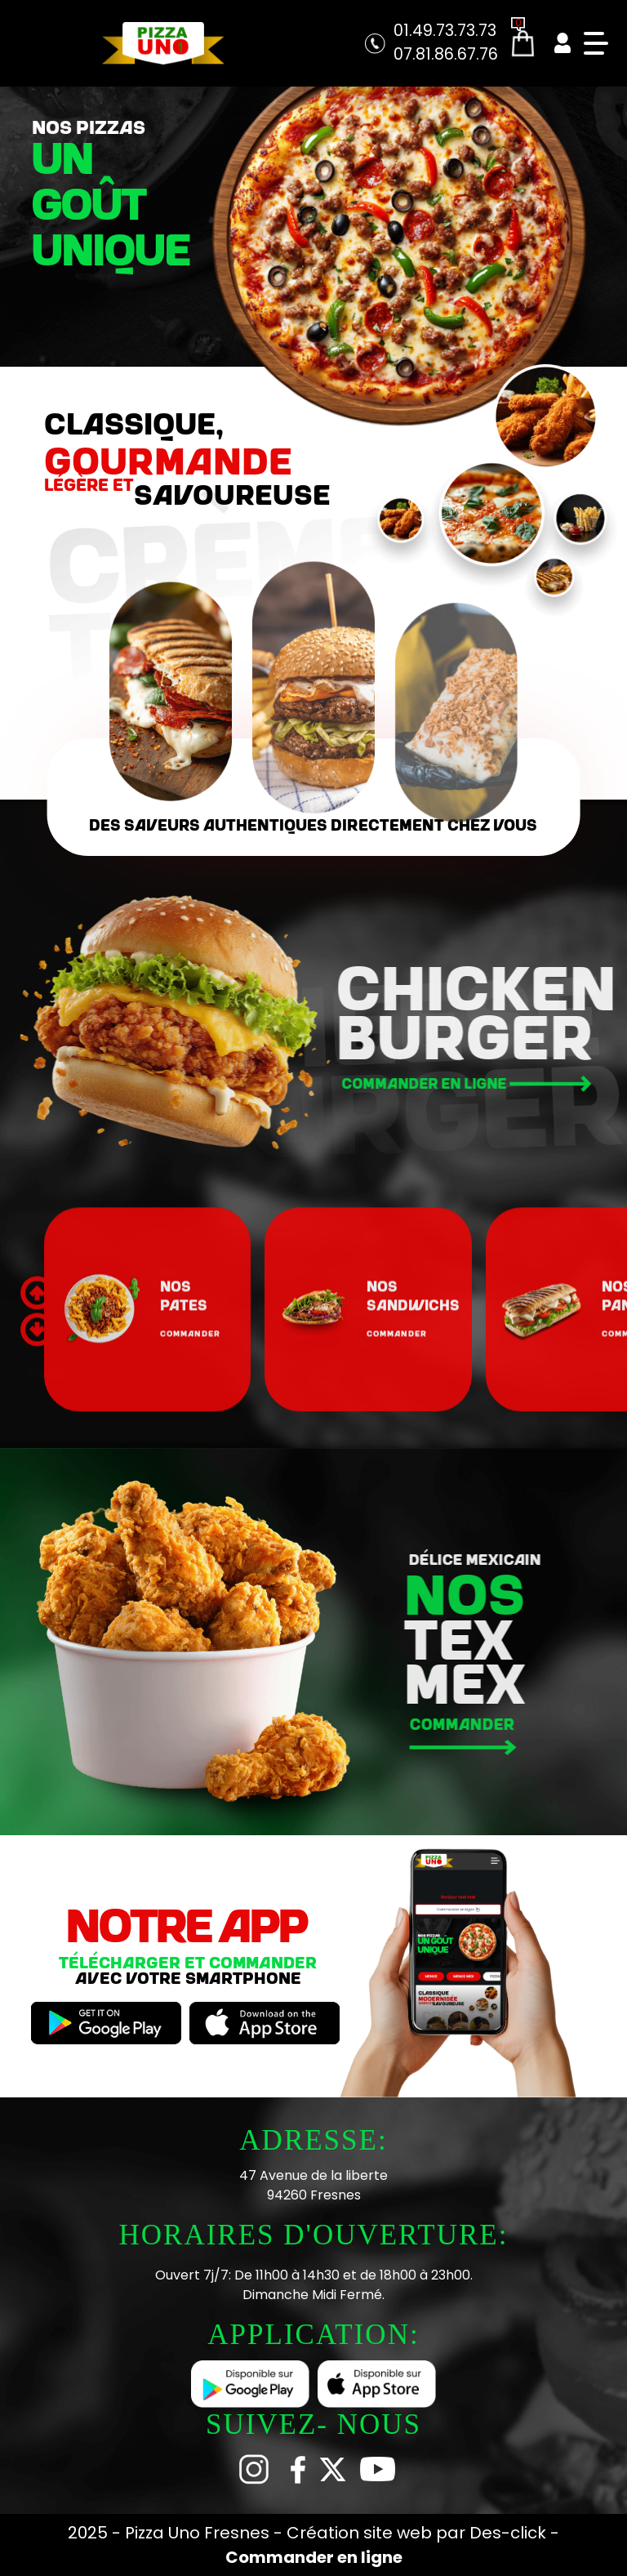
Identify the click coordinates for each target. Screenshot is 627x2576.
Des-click (507, 2532)
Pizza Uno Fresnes (199, 2532)
